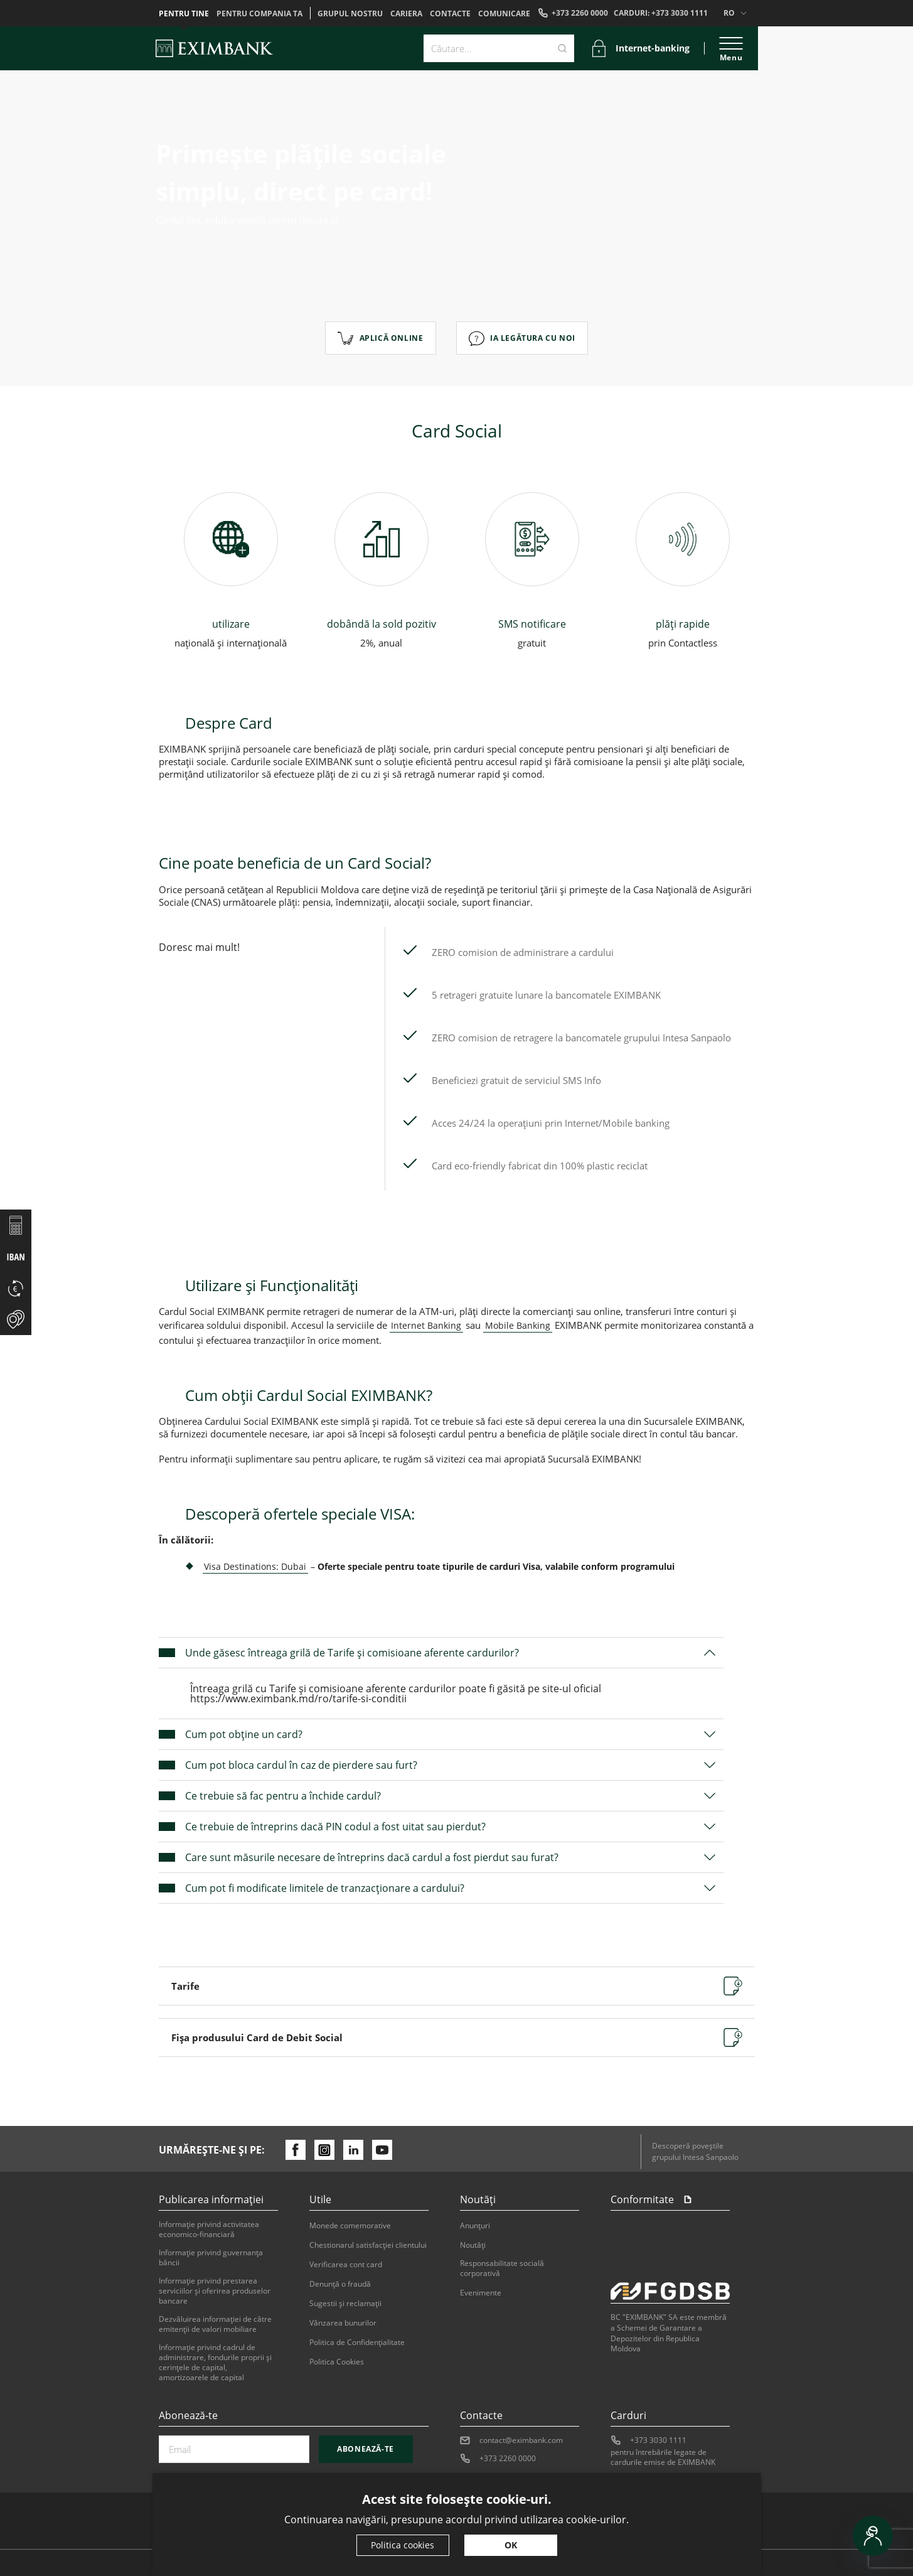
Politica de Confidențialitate (357, 2342)
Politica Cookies (336, 2362)
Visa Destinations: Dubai (255, 1566)
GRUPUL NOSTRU (350, 14)
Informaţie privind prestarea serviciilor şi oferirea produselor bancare (214, 2291)
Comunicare (504, 14)
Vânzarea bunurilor (342, 2323)
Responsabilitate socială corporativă (502, 2268)
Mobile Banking (517, 1325)
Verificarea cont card (345, 2265)
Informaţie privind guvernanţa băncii (211, 2258)
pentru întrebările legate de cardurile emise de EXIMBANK (663, 2457)
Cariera (406, 14)
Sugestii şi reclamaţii (345, 2304)
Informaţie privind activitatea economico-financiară (209, 2229)
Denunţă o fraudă (340, 2284)
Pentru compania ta (259, 14)
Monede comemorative (350, 2226)
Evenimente (480, 2293)
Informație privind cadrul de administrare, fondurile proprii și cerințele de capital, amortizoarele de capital (215, 2363)
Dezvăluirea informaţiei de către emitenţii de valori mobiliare (215, 2324)
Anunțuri (475, 2226)
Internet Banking (426, 1325)
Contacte (450, 14)
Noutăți (473, 2245)
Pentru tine (184, 14)
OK (511, 2545)
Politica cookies (402, 2545)
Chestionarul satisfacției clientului (368, 2245)
